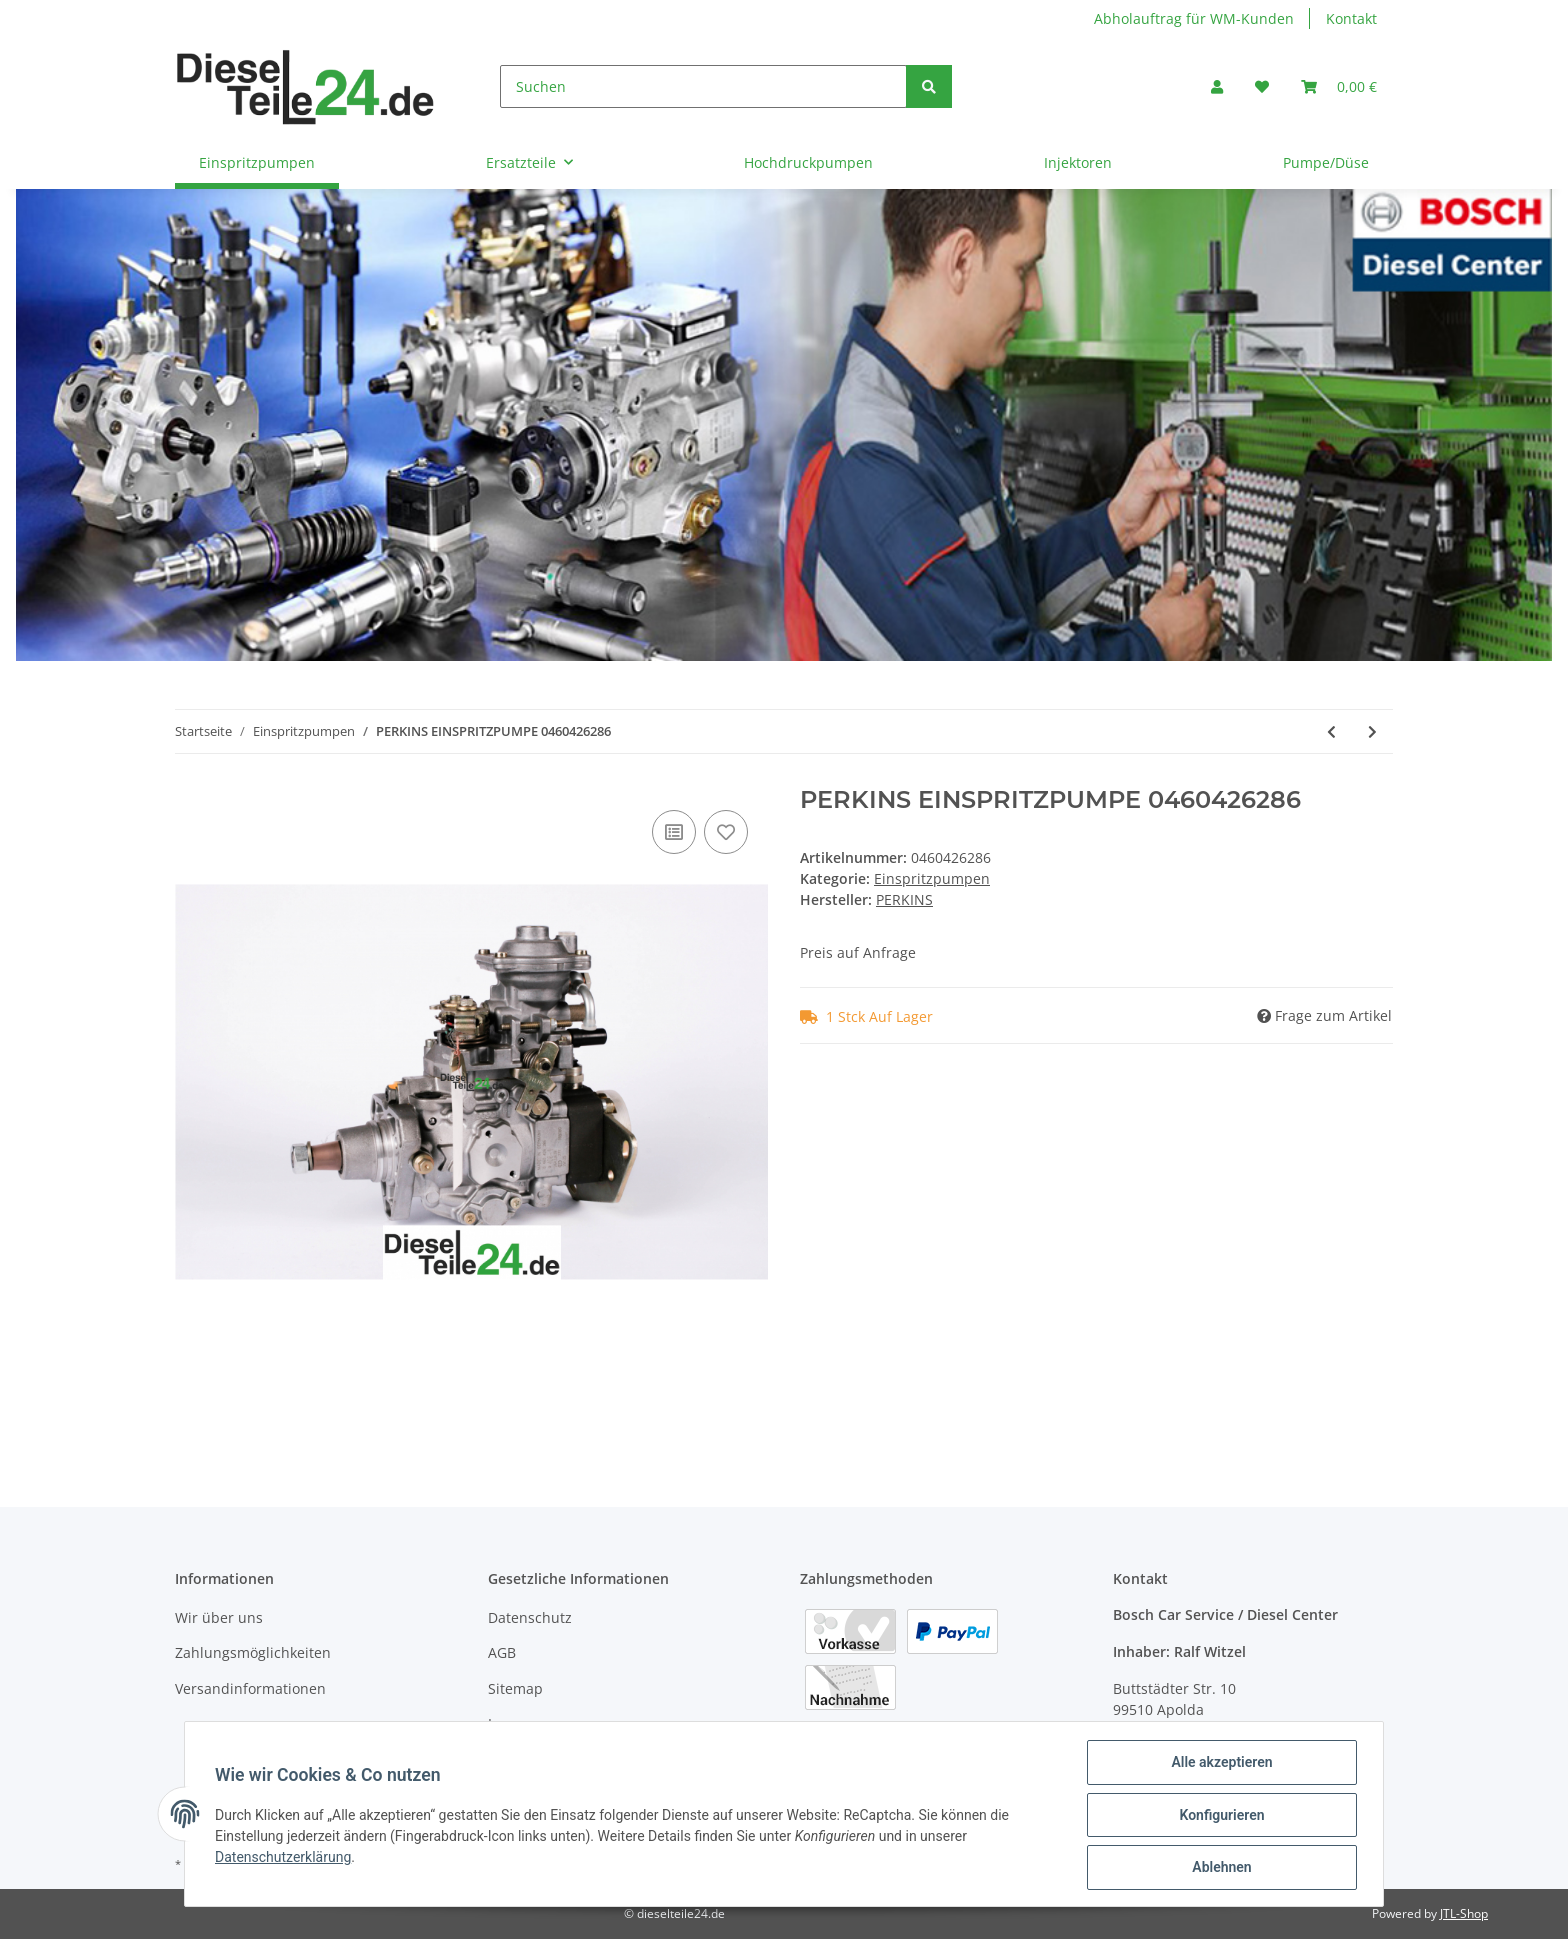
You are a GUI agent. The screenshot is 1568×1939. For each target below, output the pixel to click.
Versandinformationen (250, 1688)
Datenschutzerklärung (285, 1858)
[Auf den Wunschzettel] (726, 832)
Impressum (526, 1723)
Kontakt (1351, 18)
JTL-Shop (1464, 1913)
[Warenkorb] (1339, 86)
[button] (1217, 86)
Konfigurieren (1219, 1816)
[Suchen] (703, 86)
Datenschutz (530, 1617)
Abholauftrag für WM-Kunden (1194, 18)
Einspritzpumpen (932, 878)
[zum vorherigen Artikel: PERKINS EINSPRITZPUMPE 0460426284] (1331, 731)
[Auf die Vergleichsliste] (674, 832)
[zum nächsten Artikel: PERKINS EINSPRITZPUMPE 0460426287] (1372, 731)
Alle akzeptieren (1219, 1764)
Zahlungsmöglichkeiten (253, 1652)
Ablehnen (1219, 1868)
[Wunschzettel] (1262, 86)
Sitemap (515, 1688)
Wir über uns (219, 1617)
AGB (502, 1652)
